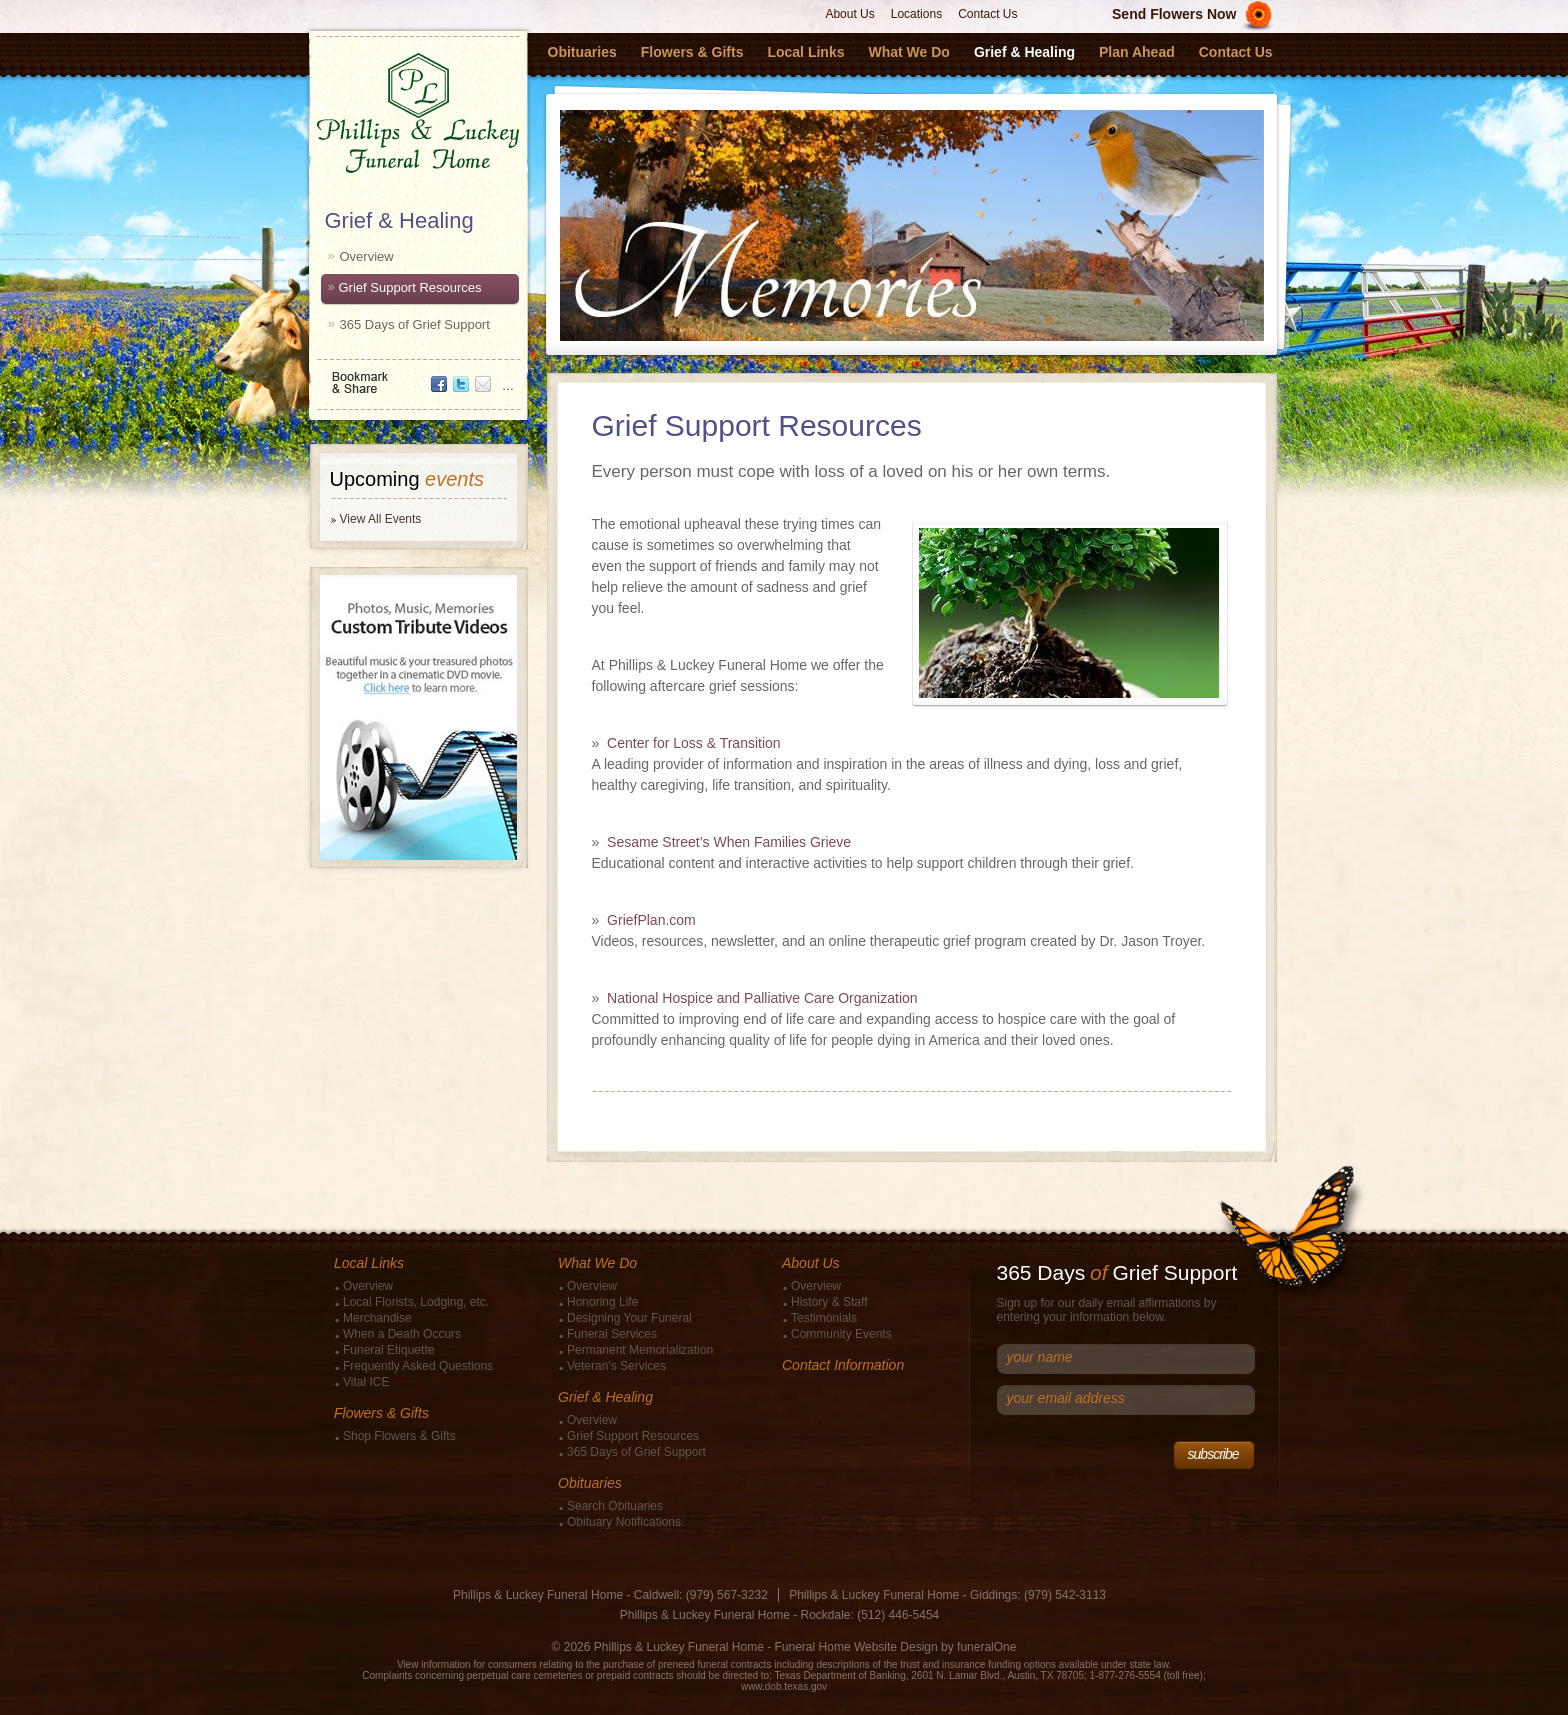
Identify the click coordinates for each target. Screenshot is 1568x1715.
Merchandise (377, 1318)
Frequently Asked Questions (418, 1366)
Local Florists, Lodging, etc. (416, 1302)
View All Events (381, 519)
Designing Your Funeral (629, 1318)
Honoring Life (602, 1302)
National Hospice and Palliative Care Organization (762, 998)
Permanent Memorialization (640, 1350)
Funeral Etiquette (388, 1350)
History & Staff (829, 1302)
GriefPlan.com (651, 920)
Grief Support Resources (410, 287)
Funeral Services (612, 1334)
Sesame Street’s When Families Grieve (729, 842)
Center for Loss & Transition (694, 743)
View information (434, 1664)
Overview (367, 256)
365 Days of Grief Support (415, 324)
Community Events (841, 1334)
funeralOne (986, 1647)
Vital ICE (366, 1382)
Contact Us (987, 14)
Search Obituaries (615, 1506)
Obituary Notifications (624, 1522)
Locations (916, 14)
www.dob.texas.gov (784, 1686)
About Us (849, 14)
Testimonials (824, 1318)
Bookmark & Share (417, 375)
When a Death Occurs (402, 1334)
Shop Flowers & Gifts (399, 1436)
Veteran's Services (616, 1366)
